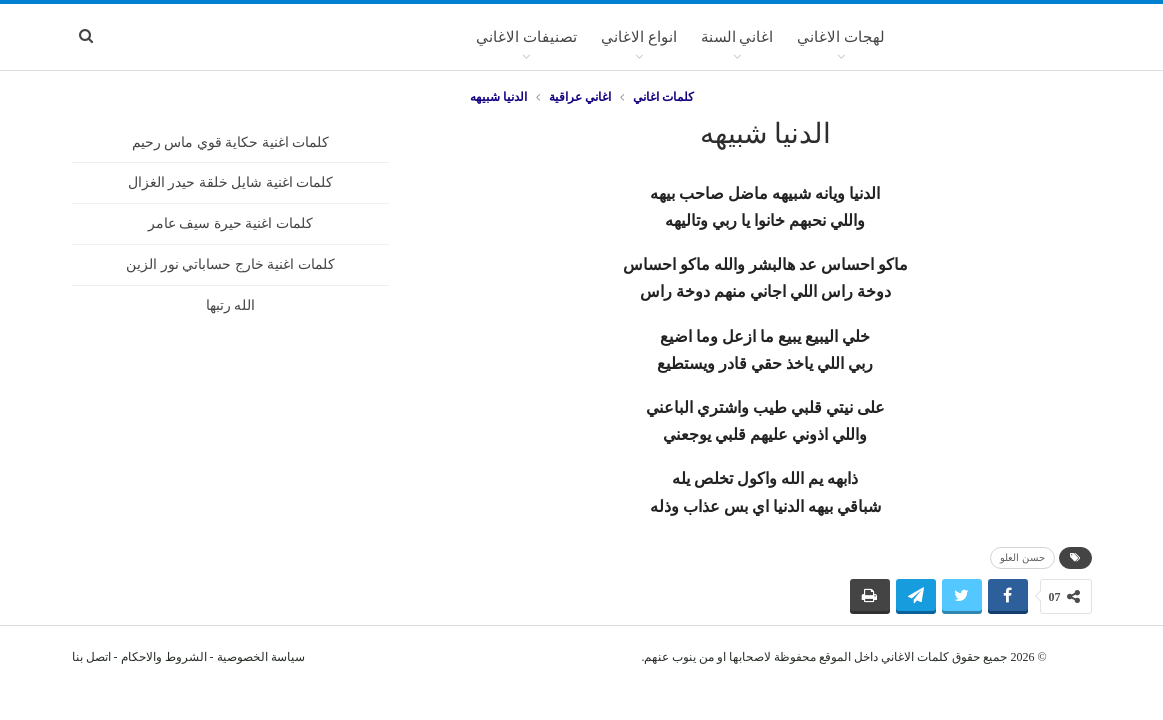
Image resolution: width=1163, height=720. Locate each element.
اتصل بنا (91, 657)
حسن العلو (1022, 557)
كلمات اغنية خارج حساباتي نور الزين (230, 264)
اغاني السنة (737, 37)
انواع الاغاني (639, 37)
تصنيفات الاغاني (526, 37)
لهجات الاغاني (841, 37)
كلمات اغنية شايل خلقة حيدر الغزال (231, 182)
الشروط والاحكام (164, 657)
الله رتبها (231, 305)
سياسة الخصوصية (261, 657)
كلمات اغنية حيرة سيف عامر (230, 223)
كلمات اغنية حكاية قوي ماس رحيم (231, 142)
